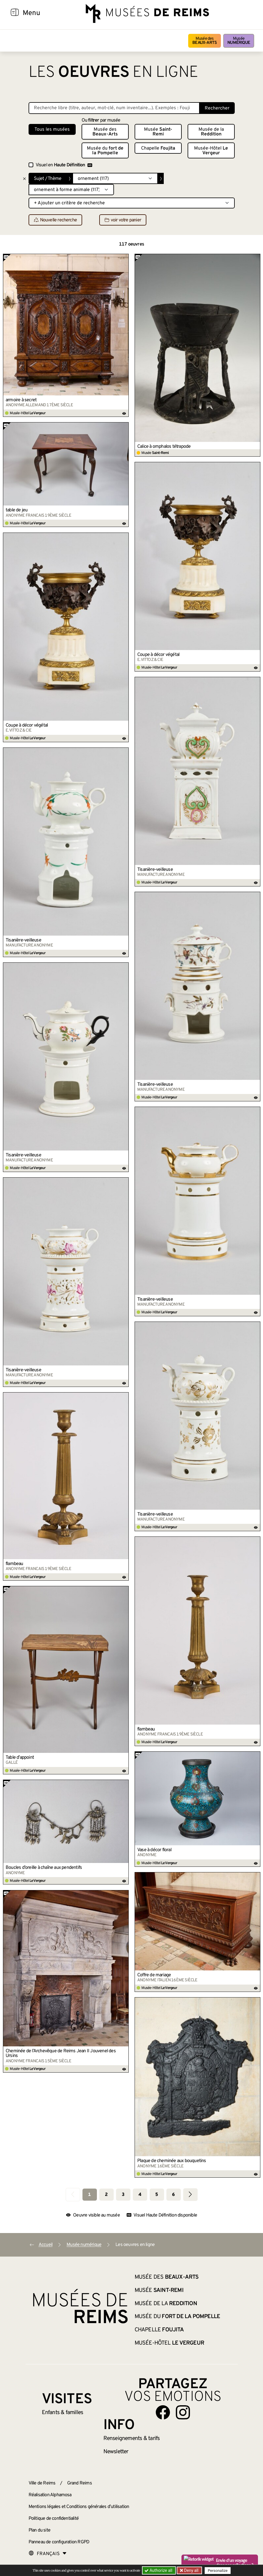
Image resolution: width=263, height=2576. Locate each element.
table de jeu (16, 510)
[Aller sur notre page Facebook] (163, 2412)
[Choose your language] (48, 2553)
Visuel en (64, 165)
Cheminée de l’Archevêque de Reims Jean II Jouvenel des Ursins (61, 2053)
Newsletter (115, 2451)
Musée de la (211, 132)
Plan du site (39, 2530)
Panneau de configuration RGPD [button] (59, 2542)
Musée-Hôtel (211, 150)
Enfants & (62, 2412)
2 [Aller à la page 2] (106, 2195)
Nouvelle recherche (55, 220)
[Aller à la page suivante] (190, 2194)
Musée (238, 41)
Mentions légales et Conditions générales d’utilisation (79, 2507)
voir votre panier (123, 220)
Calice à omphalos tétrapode (164, 446)
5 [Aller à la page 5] (156, 2195)
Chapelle (158, 148)
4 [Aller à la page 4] (139, 2195)
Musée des (204, 41)
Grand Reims (79, 2483)
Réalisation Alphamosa (50, 2495)
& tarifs (131, 2438)
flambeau (14, 1563)
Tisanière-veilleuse (155, 869)
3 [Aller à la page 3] (123, 2195)
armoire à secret (21, 400)
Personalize (218, 2570)
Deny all (191, 2570)
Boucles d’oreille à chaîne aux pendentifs (44, 1867)
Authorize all (158, 2570)
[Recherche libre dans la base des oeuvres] (114, 108)
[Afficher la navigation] (15, 13)
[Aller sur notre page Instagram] (183, 2412)
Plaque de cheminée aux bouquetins (171, 2161)
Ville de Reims (42, 2483)
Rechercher (217, 108)
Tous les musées (52, 129)
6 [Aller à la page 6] (173, 2195)
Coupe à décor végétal (158, 654)
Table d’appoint (20, 1757)
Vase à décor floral (154, 1850)
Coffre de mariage (154, 1975)
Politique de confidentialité (54, 2519)
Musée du (105, 150)
